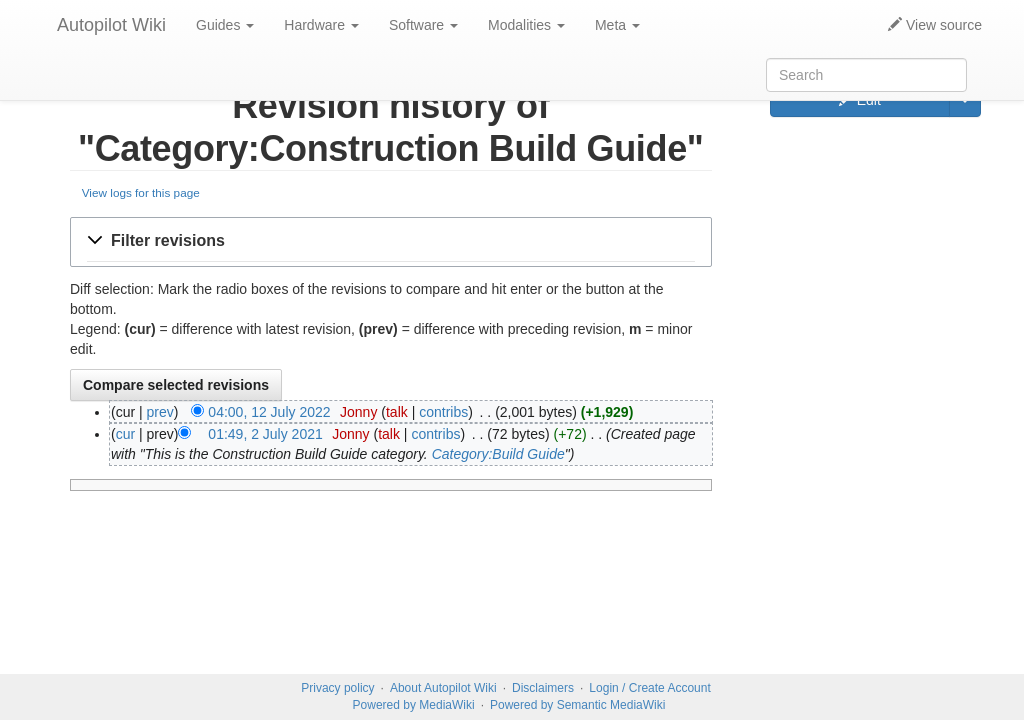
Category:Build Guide (498, 454)
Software (423, 25)
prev (160, 412)
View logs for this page (141, 192)
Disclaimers (543, 688)
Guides (225, 25)
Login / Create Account (649, 688)
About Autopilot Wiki (443, 688)
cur (125, 434)
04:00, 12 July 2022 (269, 412)
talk (397, 412)
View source (935, 25)
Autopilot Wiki (111, 25)
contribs (443, 412)
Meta (617, 25)
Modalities (526, 25)
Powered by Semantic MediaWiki (577, 705)
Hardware (321, 25)
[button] (391, 242)
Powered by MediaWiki (414, 705)
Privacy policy (337, 688)
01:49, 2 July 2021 (265, 434)
